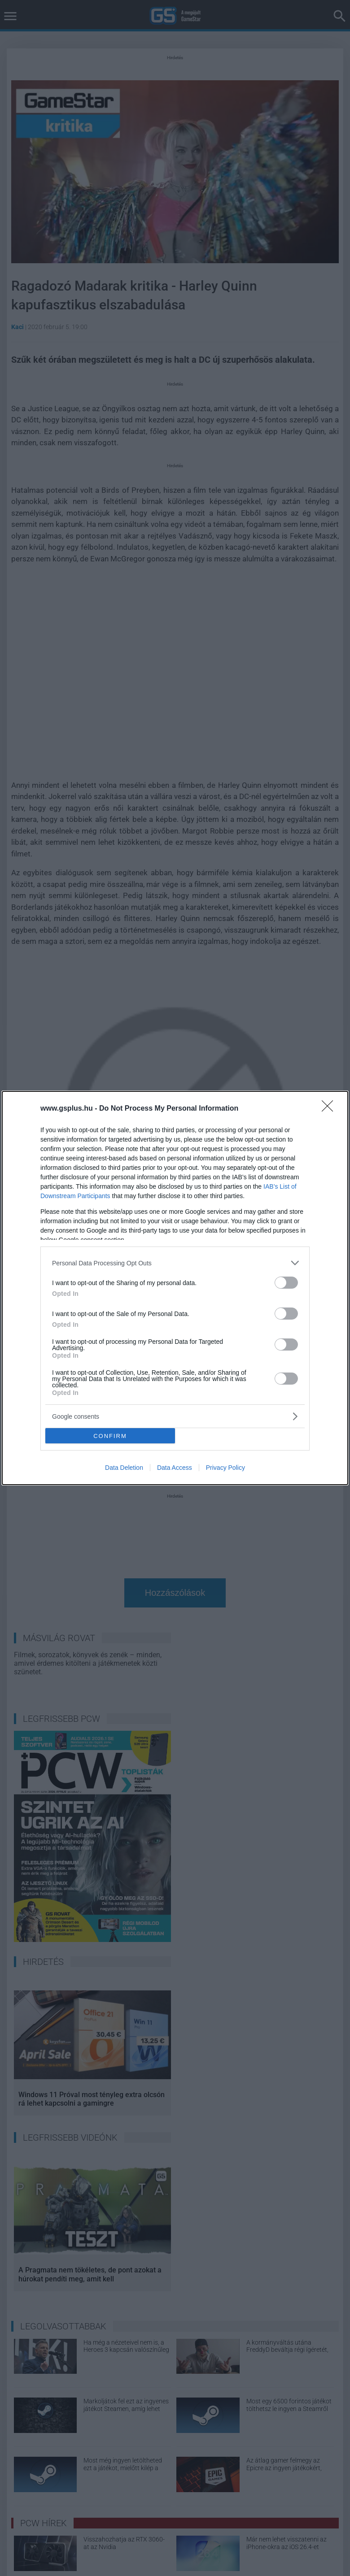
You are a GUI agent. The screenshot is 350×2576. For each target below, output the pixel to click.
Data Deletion (124, 1467)
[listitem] (175, 1263)
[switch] (286, 1283)
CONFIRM (110, 1436)
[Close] (330, 1108)
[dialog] (175, 1288)
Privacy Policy (225, 1467)
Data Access (174, 1467)
